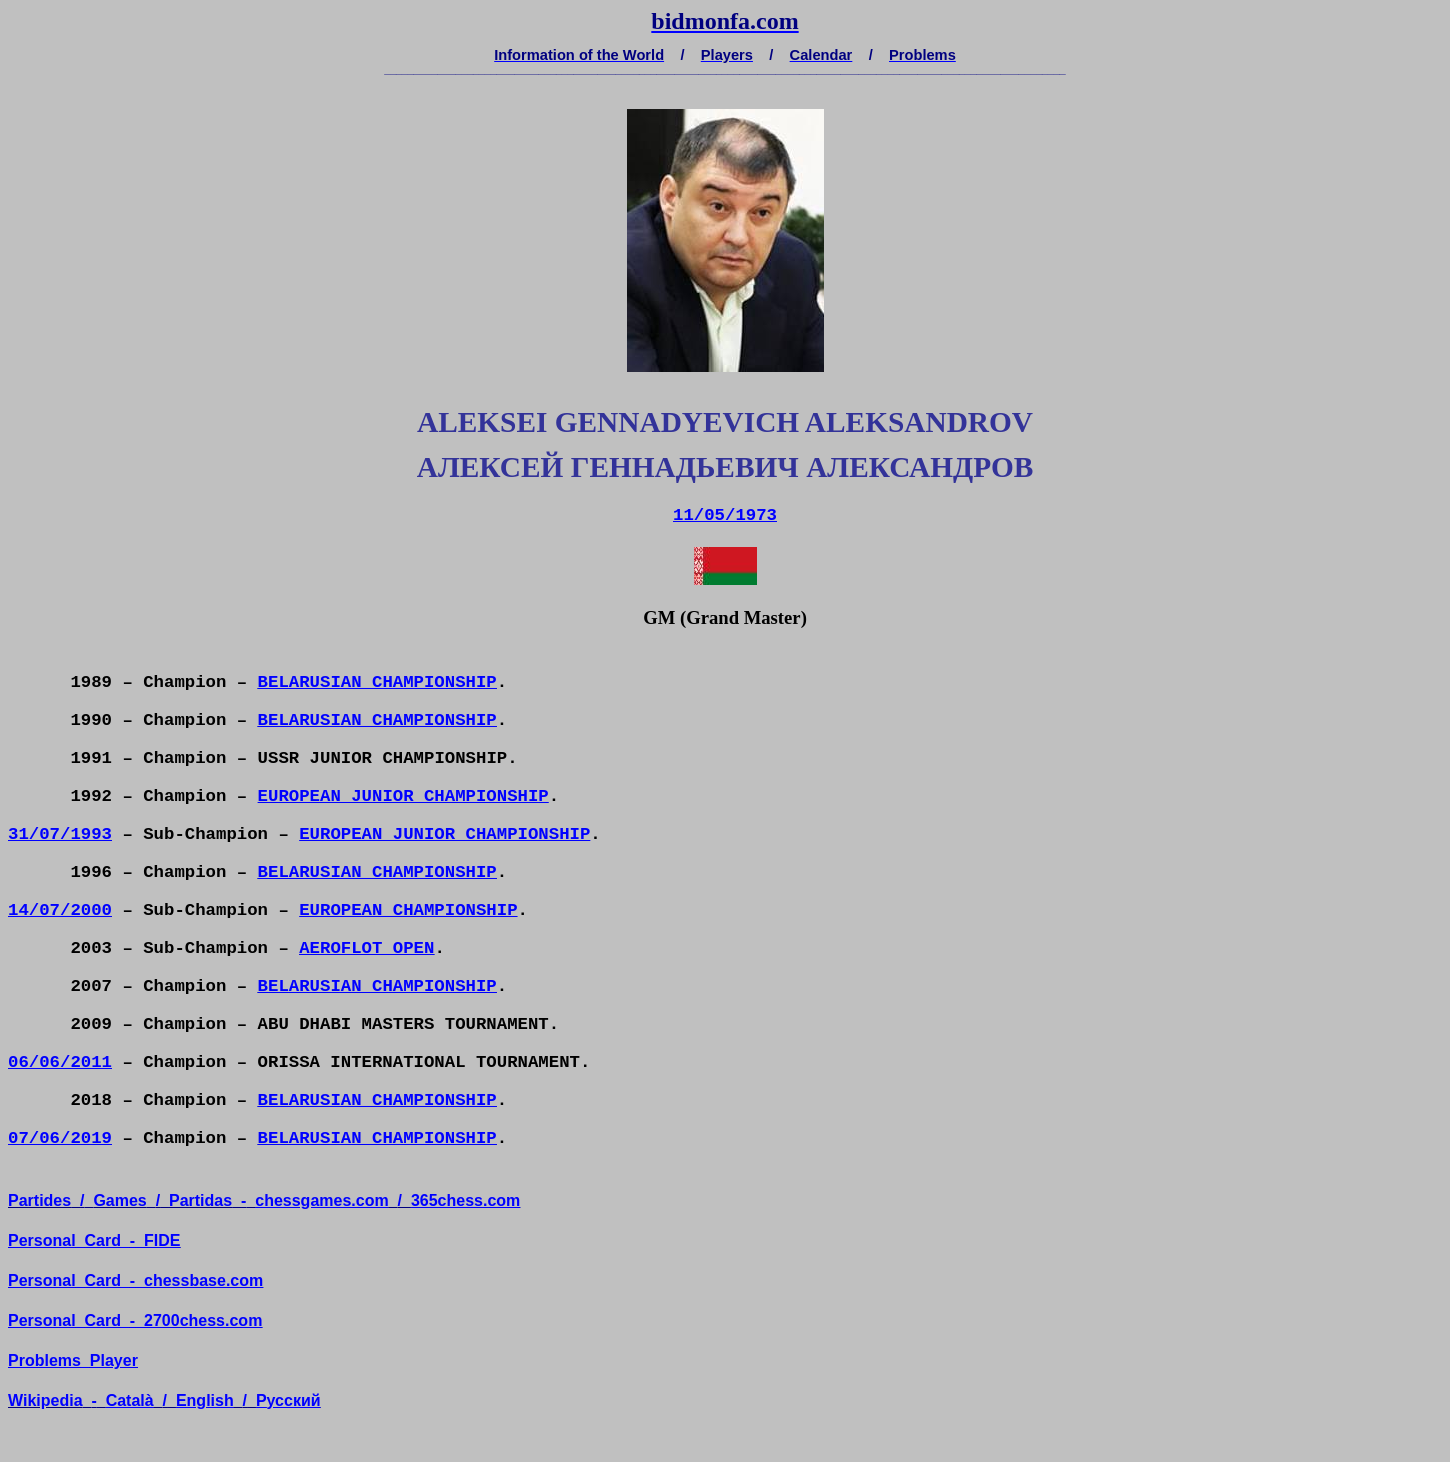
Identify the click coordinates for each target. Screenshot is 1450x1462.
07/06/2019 (60, 1138)
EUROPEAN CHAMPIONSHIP (408, 910)
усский (288, 1400)
